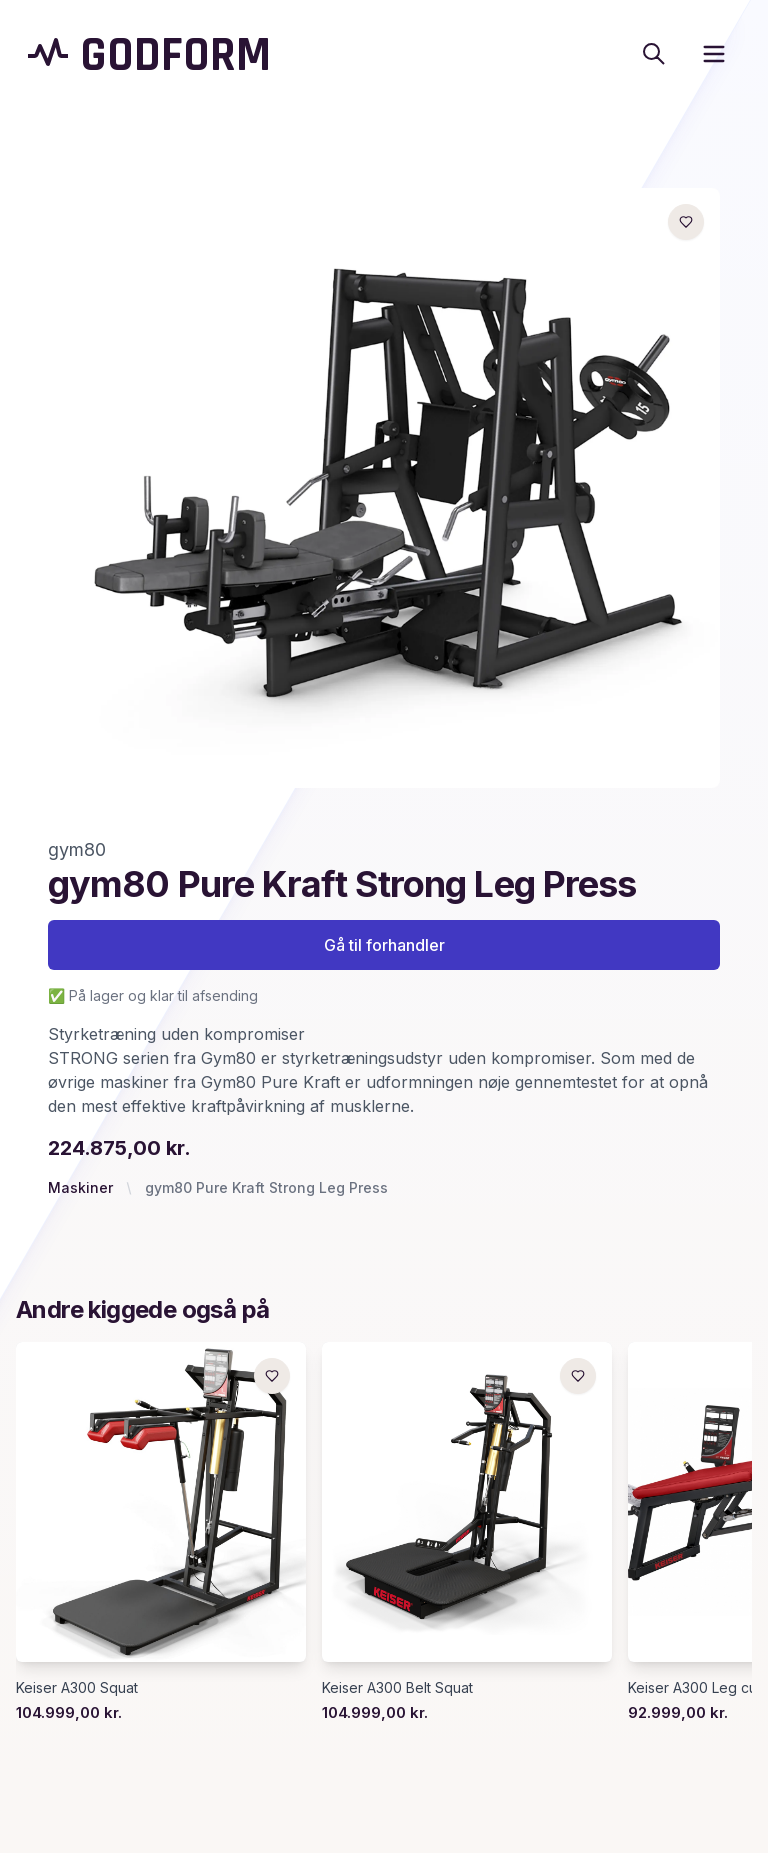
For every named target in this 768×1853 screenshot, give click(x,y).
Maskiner (80, 1187)
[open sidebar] (714, 54)
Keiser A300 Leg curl (696, 1687)
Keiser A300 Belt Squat (397, 1687)
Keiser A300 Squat (77, 1687)
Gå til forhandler (384, 945)
